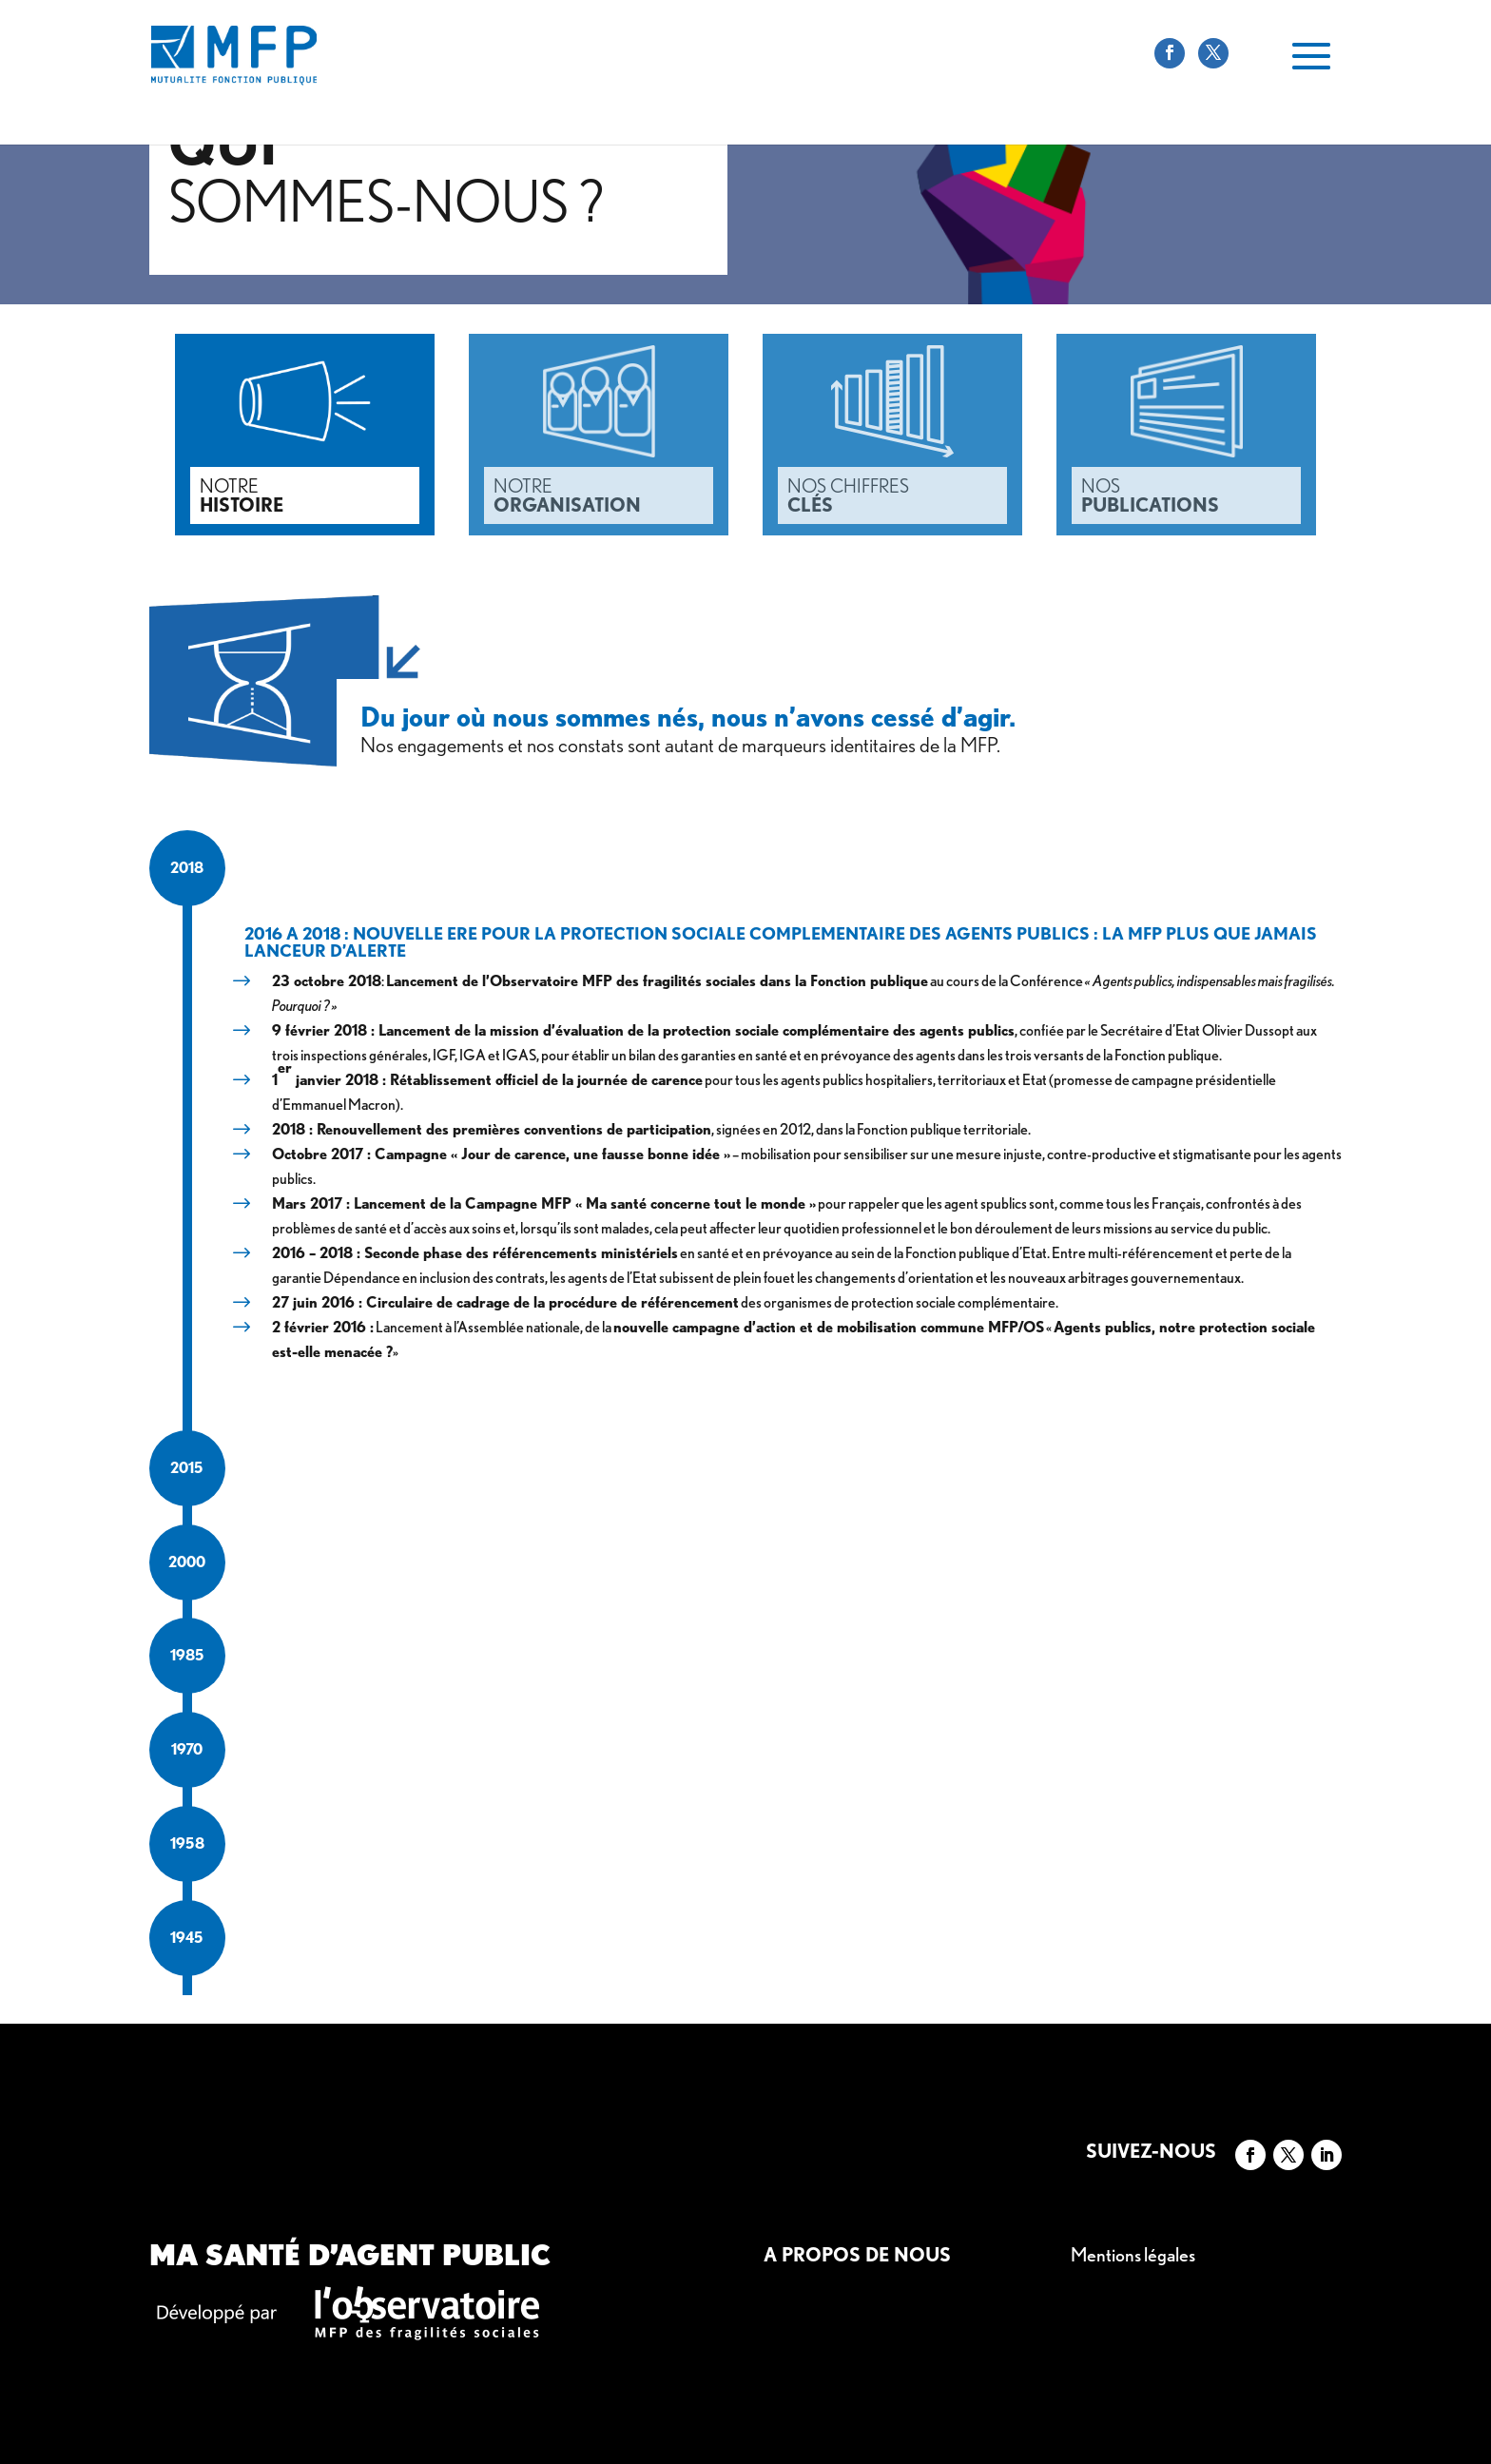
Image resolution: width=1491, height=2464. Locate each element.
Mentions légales (1133, 2254)
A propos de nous (857, 2254)
